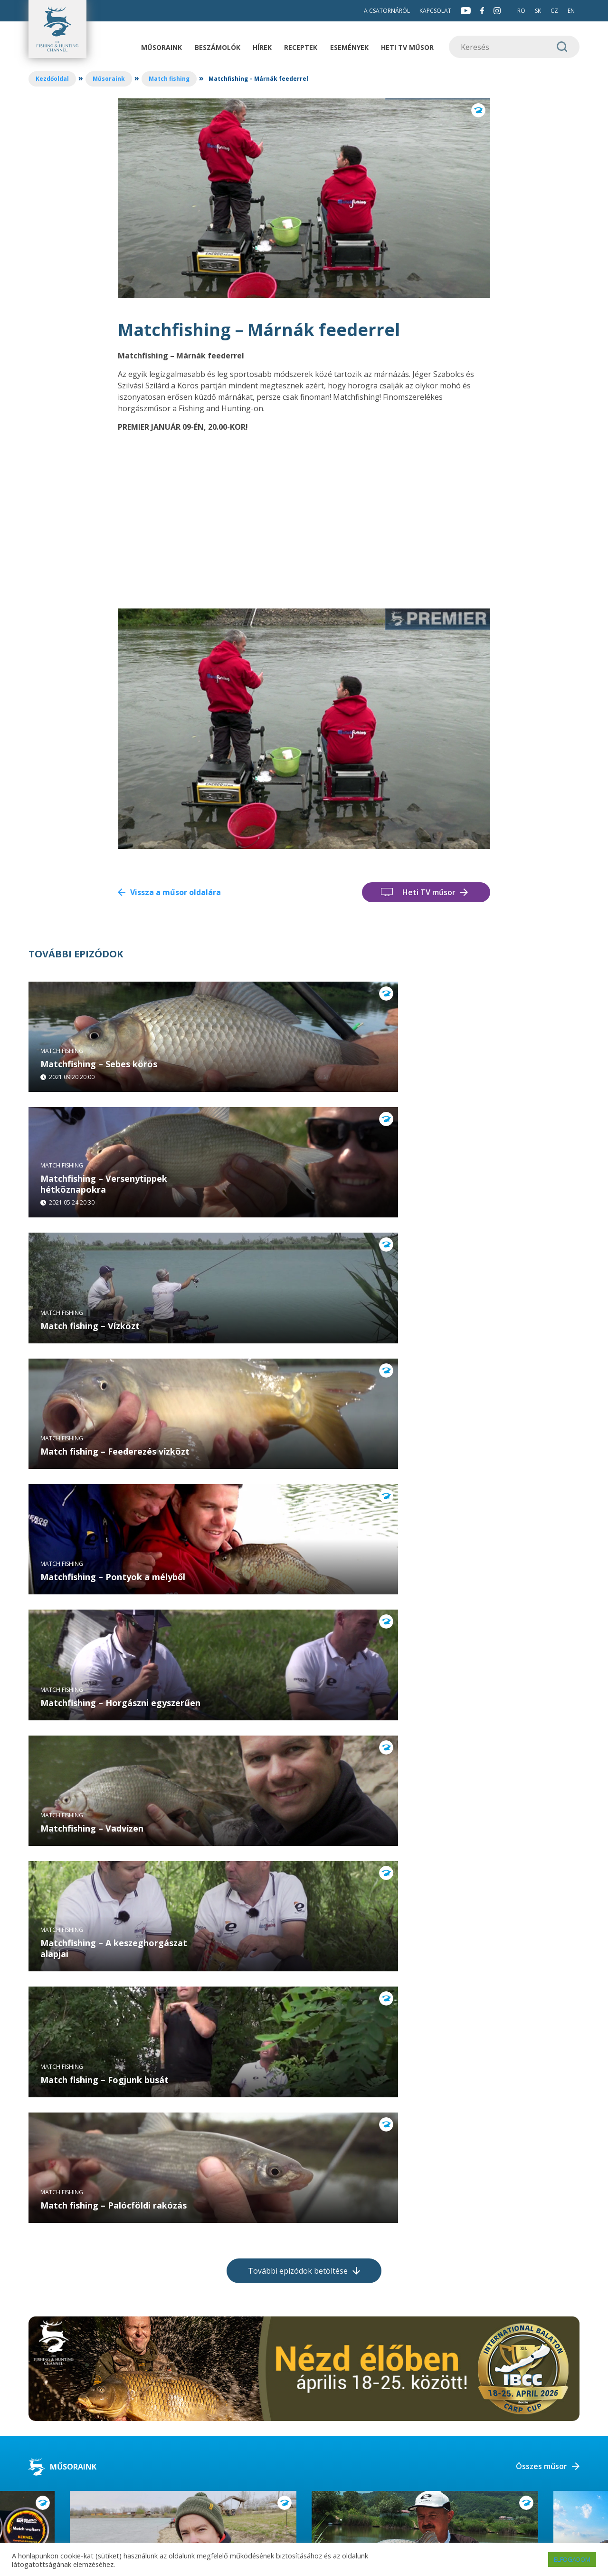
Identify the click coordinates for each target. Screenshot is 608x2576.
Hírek (262, 47)
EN (571, 11)
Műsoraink (161, 47)
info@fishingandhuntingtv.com (180, 2463)
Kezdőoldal (52, 79)
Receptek (300, 47)
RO (521, 11)
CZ (554, 11)
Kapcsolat (435, 11)
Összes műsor (541, 2146)
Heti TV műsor (407, 47)
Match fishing (169, 79)
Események (349, 47)
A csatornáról (387, 11)
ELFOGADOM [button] (572, 2559)
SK (538, 11)
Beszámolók (217, 47)
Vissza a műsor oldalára (175, 892)
